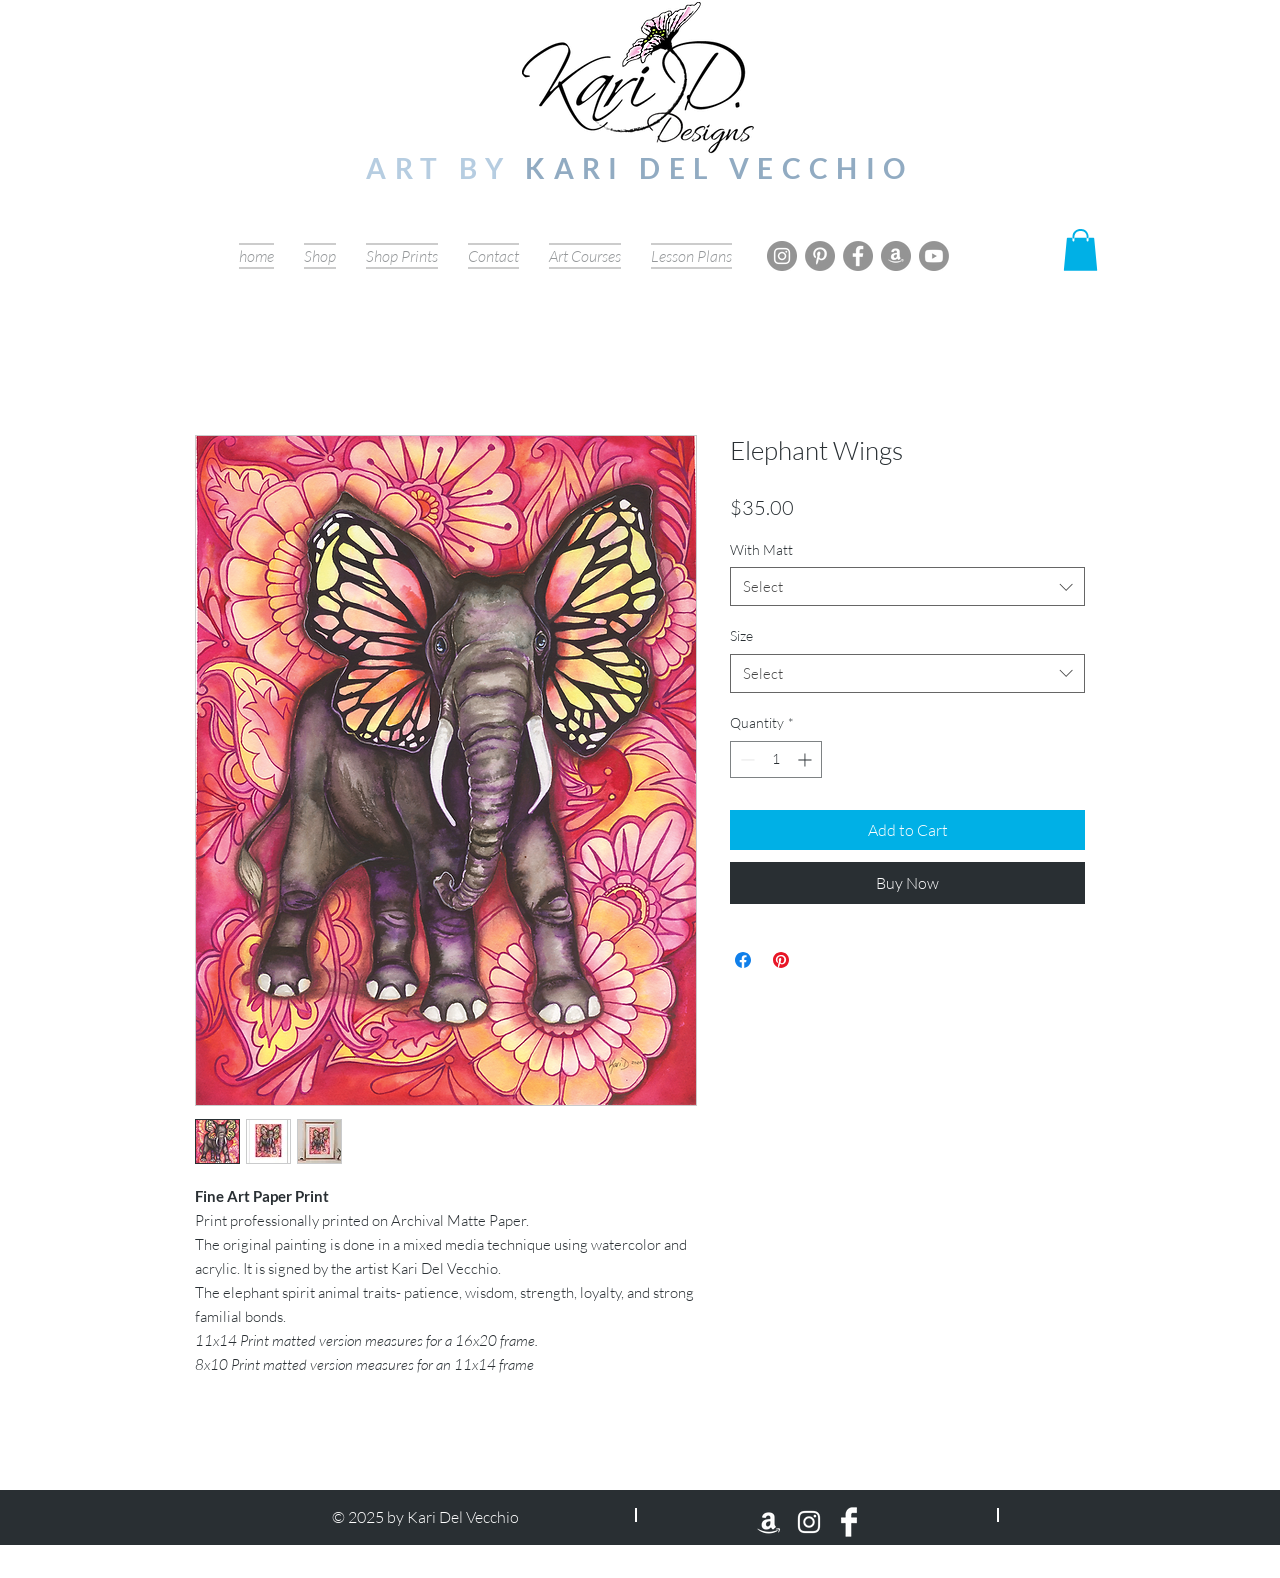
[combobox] (907, 586)
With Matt (761, 549)
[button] (1080, 250)
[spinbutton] (776, 759)
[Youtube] (934, 256)
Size (741, 635)
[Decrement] (745, 759)
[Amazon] (896, 256)
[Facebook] (858, 256)
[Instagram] (782, 256)
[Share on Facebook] (743, 960)
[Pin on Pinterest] (781, 960)
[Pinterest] (820, 256)
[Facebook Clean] (849, 1522)
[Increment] (806, 759)
